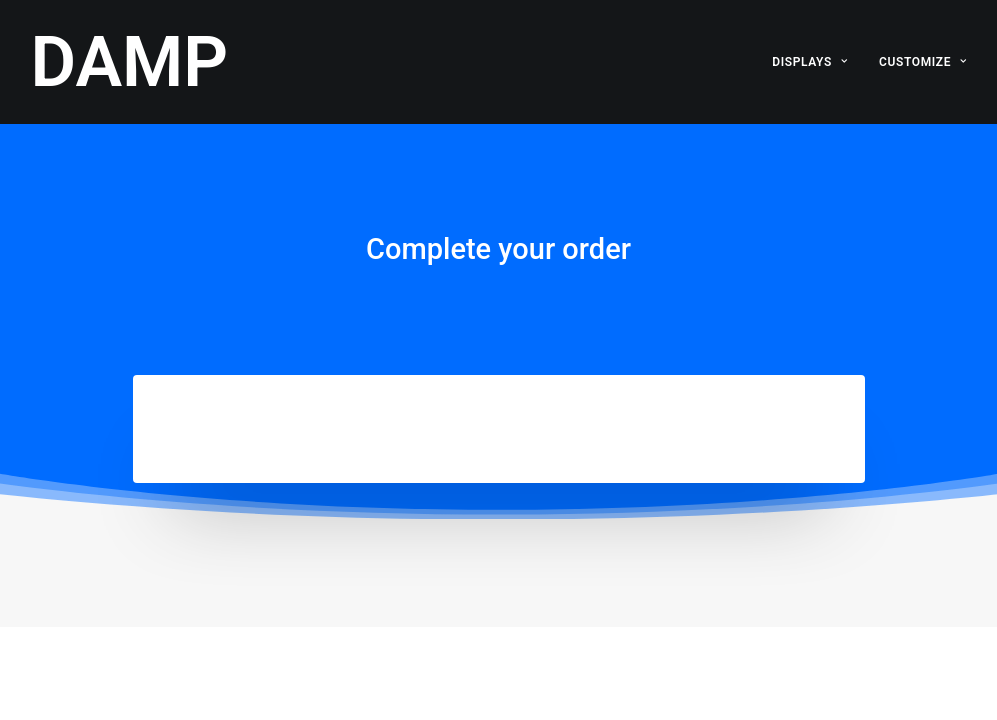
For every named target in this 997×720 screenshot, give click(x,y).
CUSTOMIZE (922, 62)
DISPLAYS (809, 62)
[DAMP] (130, 62)
